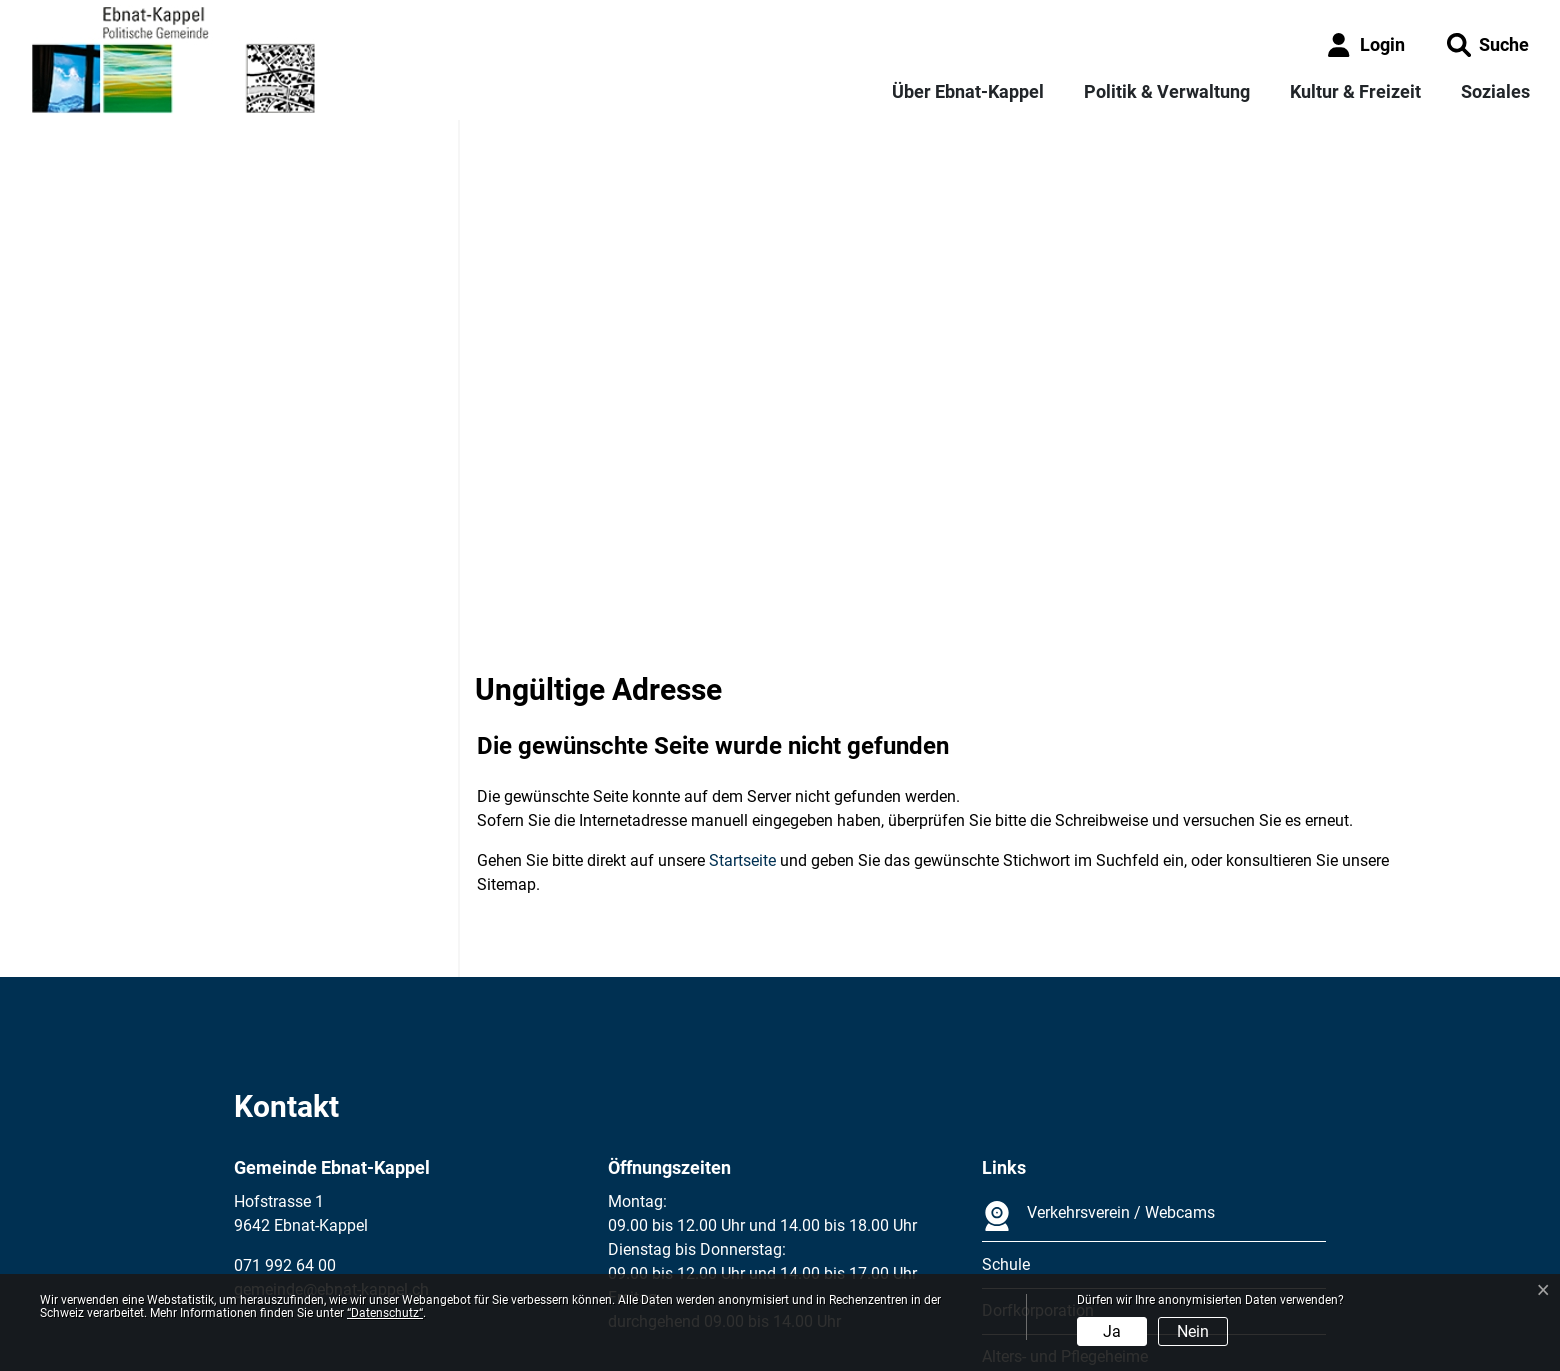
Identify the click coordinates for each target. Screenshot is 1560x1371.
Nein (1193, 1331)
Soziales (1495, 91)
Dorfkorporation (1038, 1130)
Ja (1112, 1331)
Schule (1006, 1084)
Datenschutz (369, 1262)
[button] (1488, 44)
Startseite (742, 680)
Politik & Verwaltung (1167, 91)
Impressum (273, 1262)
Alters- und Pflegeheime (1065, 1176)
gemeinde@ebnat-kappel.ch (331, 1109)
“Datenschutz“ (385, 1313)
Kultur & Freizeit (1355, 91)
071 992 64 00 (285, 1085)
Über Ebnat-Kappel (968, 91)
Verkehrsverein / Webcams (1098, 1036)
